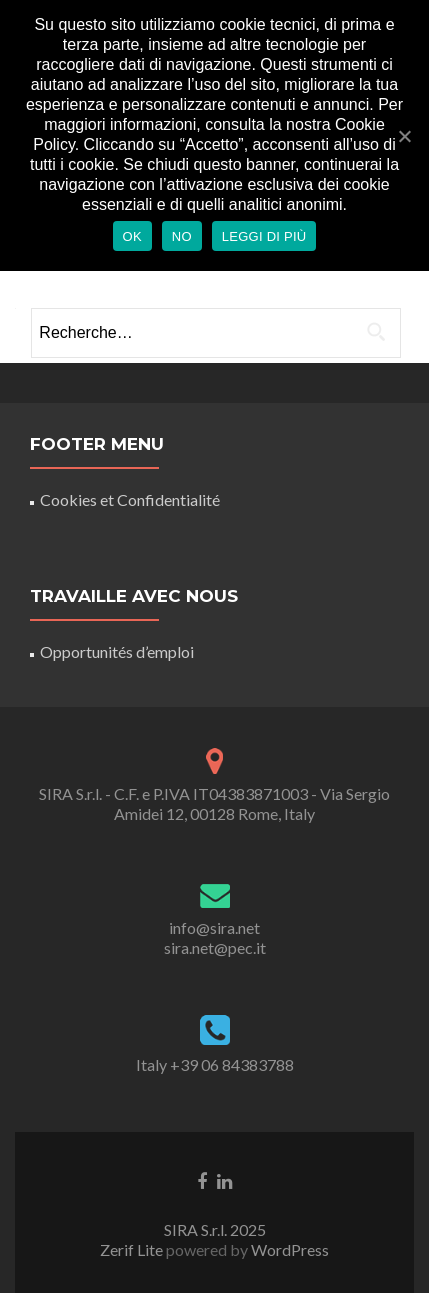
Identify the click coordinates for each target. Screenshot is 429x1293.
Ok (132, 236)
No (182, 236)
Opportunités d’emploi (117, 651)
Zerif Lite (133, 1249)
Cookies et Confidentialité (130, 499)
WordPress (288, 1249)
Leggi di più (264, 236)
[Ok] (404, 136)
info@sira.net (214, 927)
